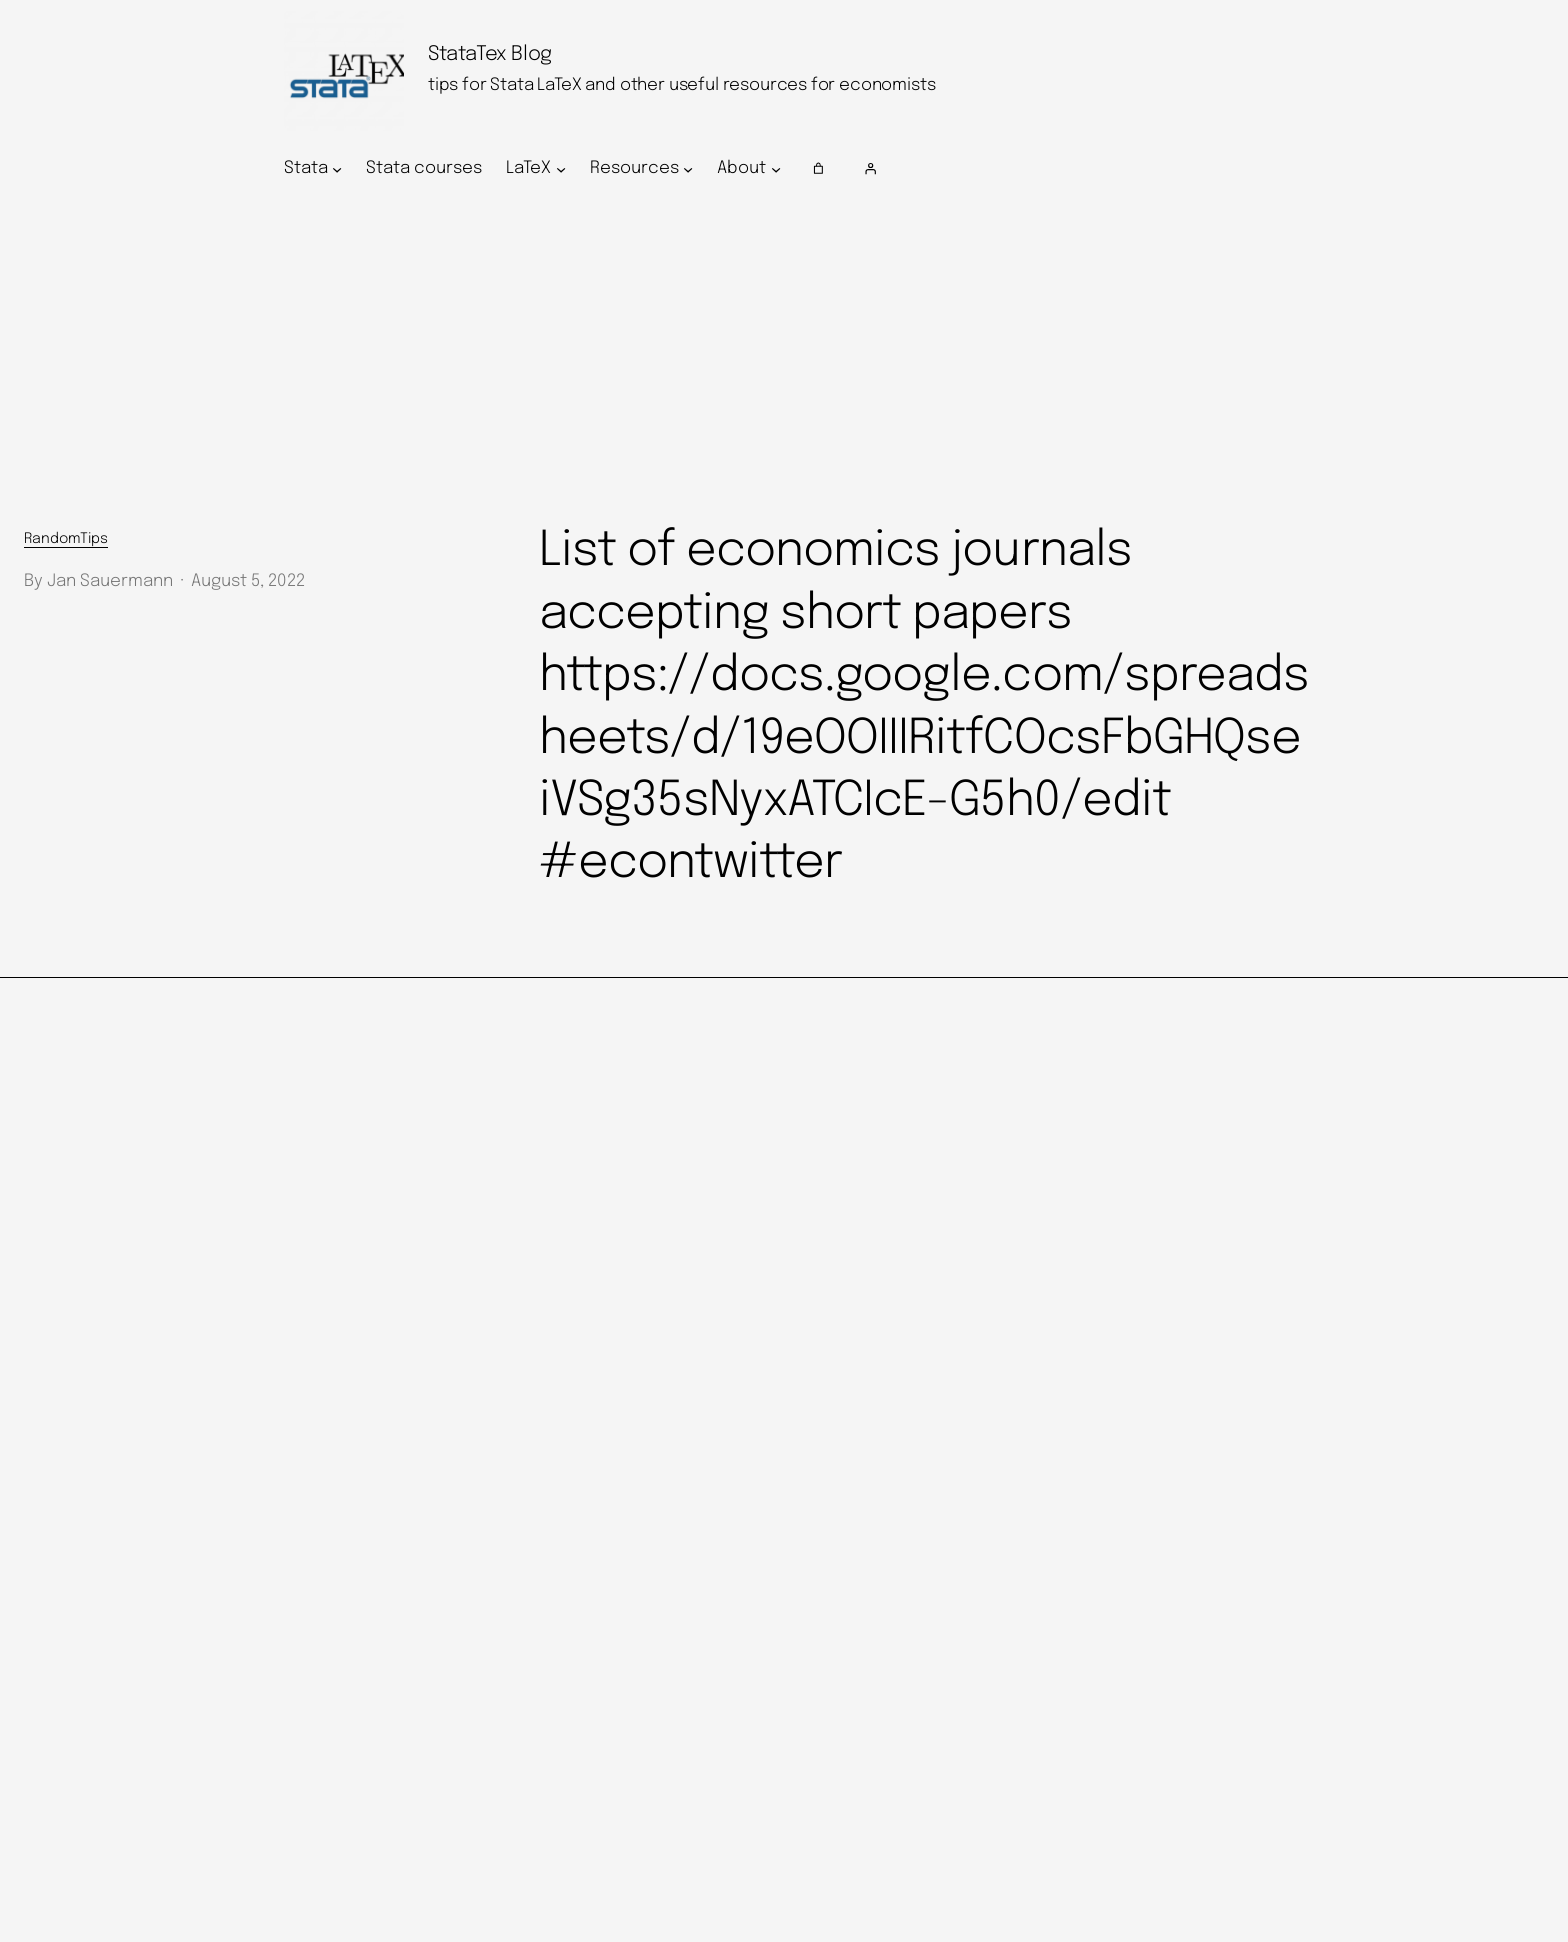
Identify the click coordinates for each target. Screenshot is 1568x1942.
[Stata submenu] (337, 169)
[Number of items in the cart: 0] (819, 169)
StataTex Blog (490, 54)
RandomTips (66, 539)
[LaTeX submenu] (561, 169)
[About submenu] (776, 169)
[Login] (1070, 169)
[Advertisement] (784, 357)
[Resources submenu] (688, 169)
